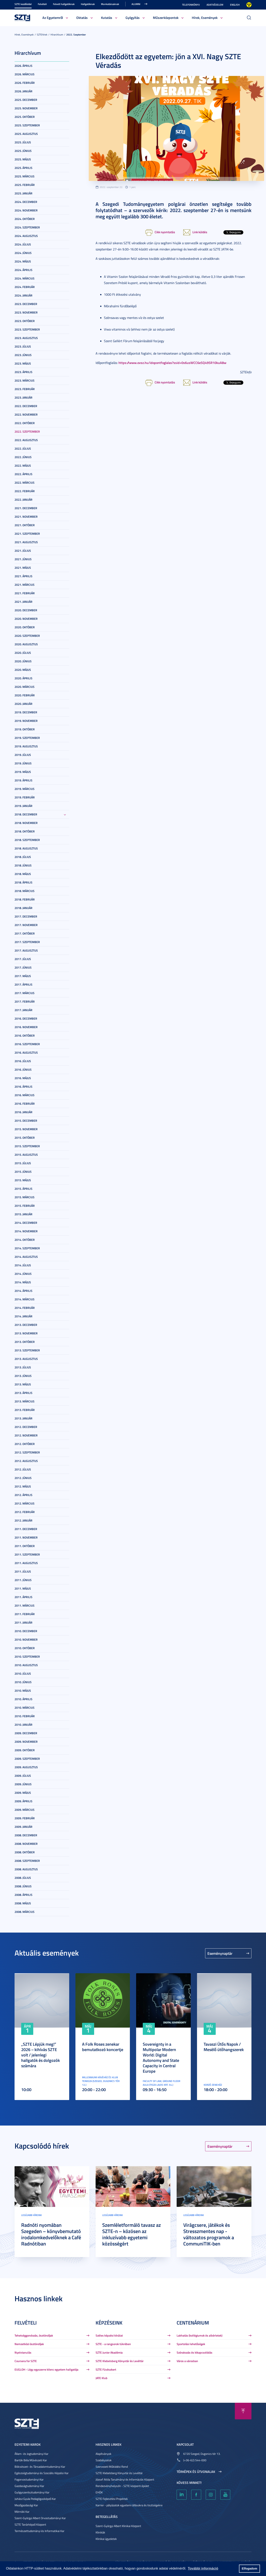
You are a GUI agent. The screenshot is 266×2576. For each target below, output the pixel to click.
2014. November (26, 1231)
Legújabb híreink (31, 2215)
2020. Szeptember (27, 636)
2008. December (26, 1835)
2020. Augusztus (26, 644)
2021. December (26, 508)
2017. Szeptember (27, 942)
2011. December (26, 1529)
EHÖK (99, 2492)
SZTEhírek (42, 34)
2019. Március (24, 789)
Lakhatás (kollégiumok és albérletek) (199, 2335)
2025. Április (23, 168)
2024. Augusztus (26, 236)
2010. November (26, 1639)
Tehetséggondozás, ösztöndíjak (34, 2335)
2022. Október (25, 423)
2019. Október (25, 729)
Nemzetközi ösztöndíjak (29, 2344)
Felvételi (42, 4)
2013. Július (23, 1367)
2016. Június (23, 1069)
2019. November (26, 721)
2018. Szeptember (27, 840)
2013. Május (23, 1384)
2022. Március (24, 482)
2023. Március (24, 380)
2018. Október (25, 831)
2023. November (26, 312)
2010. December (26, 1631)
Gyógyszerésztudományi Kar (32, 2492)
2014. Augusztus (26, 1257)
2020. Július (23, 653)
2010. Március (24, 1708)
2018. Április (23, 882)
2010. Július (23, 1673)
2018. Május (23, 874)
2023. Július (23, 346)
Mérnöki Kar (22, 2512)
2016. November (26, 1027)
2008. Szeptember (27, 1861)
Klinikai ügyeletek (106, 2539)
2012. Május (23, 1486)
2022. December (26, 406)
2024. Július (23, 244)
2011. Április (23, 1597)
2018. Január (23, 908)
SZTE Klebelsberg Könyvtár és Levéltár (120, 2361)
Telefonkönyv (191, 4)
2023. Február (25, 389)
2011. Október (25, 1546)
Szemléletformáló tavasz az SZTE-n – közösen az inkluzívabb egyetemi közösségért (131, 2234)
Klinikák (100, 2532)
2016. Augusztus (26, 1052)
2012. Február (25, 1512)
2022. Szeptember (76, 34)
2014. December (26, 1223)
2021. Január (23, 602)
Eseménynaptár (220, 1953)
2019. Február (25, 797)
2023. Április (23, 372)
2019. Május (23, 772)
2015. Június (23, 1172)
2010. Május (23, 1691)
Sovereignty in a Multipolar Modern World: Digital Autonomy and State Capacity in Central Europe (161, 2057)
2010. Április (23, 1699)
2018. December (26, 814)
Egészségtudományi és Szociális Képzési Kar (42, 2473)
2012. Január (23, 1520)
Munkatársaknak (110, 4)
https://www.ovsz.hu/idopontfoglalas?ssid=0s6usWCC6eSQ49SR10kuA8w (172, 362)
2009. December (26, 1733)
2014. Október (25, 1240)
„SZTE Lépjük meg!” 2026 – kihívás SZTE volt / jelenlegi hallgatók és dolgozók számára (40, 2054)
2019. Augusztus (26, 746)
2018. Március (24, 891)
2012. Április (23, 1495)
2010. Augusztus (26, 1665)
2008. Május (23, 1903)
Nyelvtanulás (23, 2352)
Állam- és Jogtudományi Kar (31, 2454)
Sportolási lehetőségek (191, 2344)
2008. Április (23, 1895)
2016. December (26, 1018)
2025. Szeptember (27, 125)
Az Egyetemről (52, 17)
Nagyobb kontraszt (248, 4)
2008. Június (23, 1886)
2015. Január (23, 1214)
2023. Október (25, 321)
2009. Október (25, 1750)
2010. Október (25, 1648)
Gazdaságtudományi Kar (29, 2486)
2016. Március (24, 1095)
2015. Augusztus (26, 1155)
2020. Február (25, 695)
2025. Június (23, 151)
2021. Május (23, 568)
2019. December (26, 712)
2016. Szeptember (27, 1044)
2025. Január (23, 193)
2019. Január (23, 806)
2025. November (26, 108)
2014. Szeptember (27, 1248)
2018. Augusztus (26, 848)
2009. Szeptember (27, 1759)
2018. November (26, 823)
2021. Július (23, 551)
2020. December (26, 610)
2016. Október (25, 1035)
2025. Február (25, 185)
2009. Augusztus (26, 1767)
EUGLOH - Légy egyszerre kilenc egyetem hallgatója (46, 2369)
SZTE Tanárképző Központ (30, 2524)
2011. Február (25, 1614)
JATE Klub (101, 2378)
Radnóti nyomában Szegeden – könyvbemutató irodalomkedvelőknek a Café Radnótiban (51, 2234)
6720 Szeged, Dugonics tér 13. (201, 2454)
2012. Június (23, 1478)
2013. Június (23, 1376)
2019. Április (23, 780)
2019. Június (23, 763)
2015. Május (23, 1180)
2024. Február (25, 287)
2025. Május (23, 159)
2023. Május (23, 363)
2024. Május (23, 261)
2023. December (26, 304)
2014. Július (23, 1265)
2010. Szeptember (27, 1656)
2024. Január (23, 295)
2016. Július (23, 1061)
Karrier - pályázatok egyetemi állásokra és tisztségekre (129, 2505)
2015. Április (23, 1189)
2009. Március (24, 1810)
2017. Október (25, 933)
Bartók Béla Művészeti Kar (31, 2460)
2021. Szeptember (27, 534)
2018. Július (23, 857)
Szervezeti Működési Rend (112, 2467)
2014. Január (23, 1316)
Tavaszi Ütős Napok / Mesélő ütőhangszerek (224, 2046)
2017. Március (24, 993)
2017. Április (23, 984)
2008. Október (25, 1852)
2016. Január (23, 1112)
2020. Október (25, 627)
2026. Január (23, 91)
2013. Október (25, 1342)
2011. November (26, 1537)
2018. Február (25, 899)
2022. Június (23, 457)
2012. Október (25, 1444)
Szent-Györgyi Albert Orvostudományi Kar (40, 2518)
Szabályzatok (104, 2460)
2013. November (26, 1333)
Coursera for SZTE (26, 2361)
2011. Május (23, 1588)
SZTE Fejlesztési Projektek (112, 2499)
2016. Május (23, 1078)
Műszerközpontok (166, 17)
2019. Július (23, 755)
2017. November (26, 925)
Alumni (136, 4)
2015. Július (23, 1163)
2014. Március (24, 1299)
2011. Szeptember (27, 1554)
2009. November (26, 1742)
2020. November (26, 619)
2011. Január (23, 1622)
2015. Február (25, 1206)
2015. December (26, 1121)
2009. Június (23, 1784)
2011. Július (23, 1571)
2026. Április (23, 66)
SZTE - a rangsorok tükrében (113, 2344)
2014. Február (25, 1308)
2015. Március (24, 1197)
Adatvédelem (215, 4)
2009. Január (23, 1827)
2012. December (26, 1427)
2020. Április (23, 678)
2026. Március (24, 74)
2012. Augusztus (26, 1461)
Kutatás (106, 17)
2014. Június (23, 1274)
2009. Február (25, 1818)
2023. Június (23, 355)
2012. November (26, 1435)
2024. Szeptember (27, 227)
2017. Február (25, 1001)
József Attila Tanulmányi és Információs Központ (125, 2479)
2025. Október (25, 117)
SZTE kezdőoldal (23, 4)
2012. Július (23, 1469)
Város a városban (187, 2361)
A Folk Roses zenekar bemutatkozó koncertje (102, 2046)
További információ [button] (203, 2568)
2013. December (26, 1325)
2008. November (26, 1844)
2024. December (26, 202)
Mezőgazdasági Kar (26, 2505)
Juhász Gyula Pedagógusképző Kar (35, 2499)
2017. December (26, 916)
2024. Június (23, 253)
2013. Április (23, 1393)
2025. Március (24, 176)
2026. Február (25, 83)
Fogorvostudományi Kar (29, 2479)
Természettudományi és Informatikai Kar (39, 2531)
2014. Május (23, 1282)
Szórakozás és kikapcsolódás (194, 2352)
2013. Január (23, 1418)
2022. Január (23, 500)
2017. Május (23, 976)
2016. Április (23, 1086)
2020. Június (23, 661)
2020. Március (24, 687)
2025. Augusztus (26, 134)
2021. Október (25, 525)
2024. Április (23, 270)
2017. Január (23, 1010)
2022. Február (25, 491)
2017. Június (23, 967)
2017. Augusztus (26, 950)
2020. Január (23, 704)
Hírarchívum (56, 34)
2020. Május (23, 670)
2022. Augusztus (26, 440)
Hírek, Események (205, 17)
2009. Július (23, 1776)
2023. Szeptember (27, 329)
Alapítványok (103, 2454)
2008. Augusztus (26, 1869)
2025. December (26, 100)
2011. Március (24, 1605)
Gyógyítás (133, 17)
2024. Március (24, 278)
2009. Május (23, 1793)
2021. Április (23, 576)
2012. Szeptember (27, 1452)
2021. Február (25, 593)
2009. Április (23, 1801)
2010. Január (23, 1725)
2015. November (26, 1129)
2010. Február (25, 1716)
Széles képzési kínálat (109, 2335)
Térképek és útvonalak (196, 2471)
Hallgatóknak (88, 4)
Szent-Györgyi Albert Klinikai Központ (118, 2526)
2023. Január (23, 397)
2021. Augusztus (26, 542)
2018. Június (23, 865)
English (235, 4)
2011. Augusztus (26, 1563)
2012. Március (24, 1503)
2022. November (26, 414)
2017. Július (23, 959)
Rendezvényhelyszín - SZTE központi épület (122, 2486)
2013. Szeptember (27, 1350)
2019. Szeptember (27, 738)
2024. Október (25, 219)
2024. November (26, 210)
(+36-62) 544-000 (194, 2460)
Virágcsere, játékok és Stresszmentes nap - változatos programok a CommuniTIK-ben (208, 2234)
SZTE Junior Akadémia (109, 2352)
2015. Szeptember (27, 1146)
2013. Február (25, 1410)
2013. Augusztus (26, 1359)
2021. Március (24, 585)
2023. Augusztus (26, 338)
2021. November (26, 517)
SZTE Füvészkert (106, 2369)
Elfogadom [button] (249, 2568)
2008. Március (24, 1912)
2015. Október (25, 1138)
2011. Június (23, 1580)
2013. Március (24, 1401)
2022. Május (23, 465)
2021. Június (23, 559)
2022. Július (23, 448)
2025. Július (23, 142)
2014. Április (23, 1291)
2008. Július (23, 1878)
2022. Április (23, 474)
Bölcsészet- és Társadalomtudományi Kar (40, 2467)
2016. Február (25, 1104)
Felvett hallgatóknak (64, 4)
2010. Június (23, 1682)
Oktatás (82, 17)
